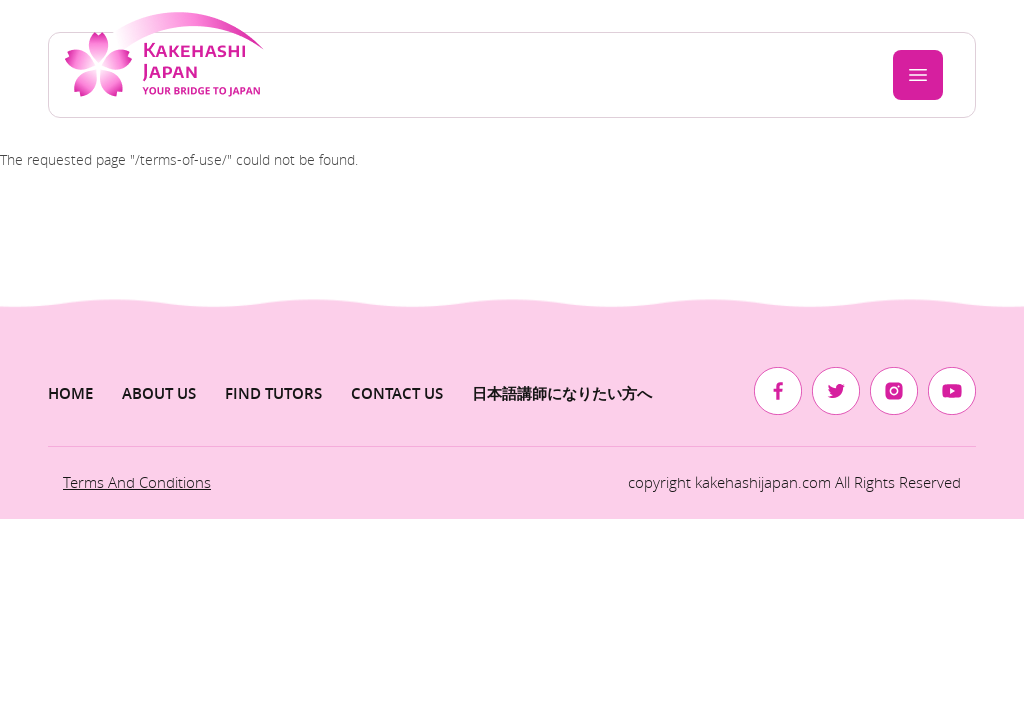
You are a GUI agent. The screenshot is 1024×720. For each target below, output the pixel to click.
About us (159, 393)
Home (70, 393)
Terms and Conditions (137, 482)
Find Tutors (273, 393)
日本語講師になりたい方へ (562, 393)
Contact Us (397, 393)
